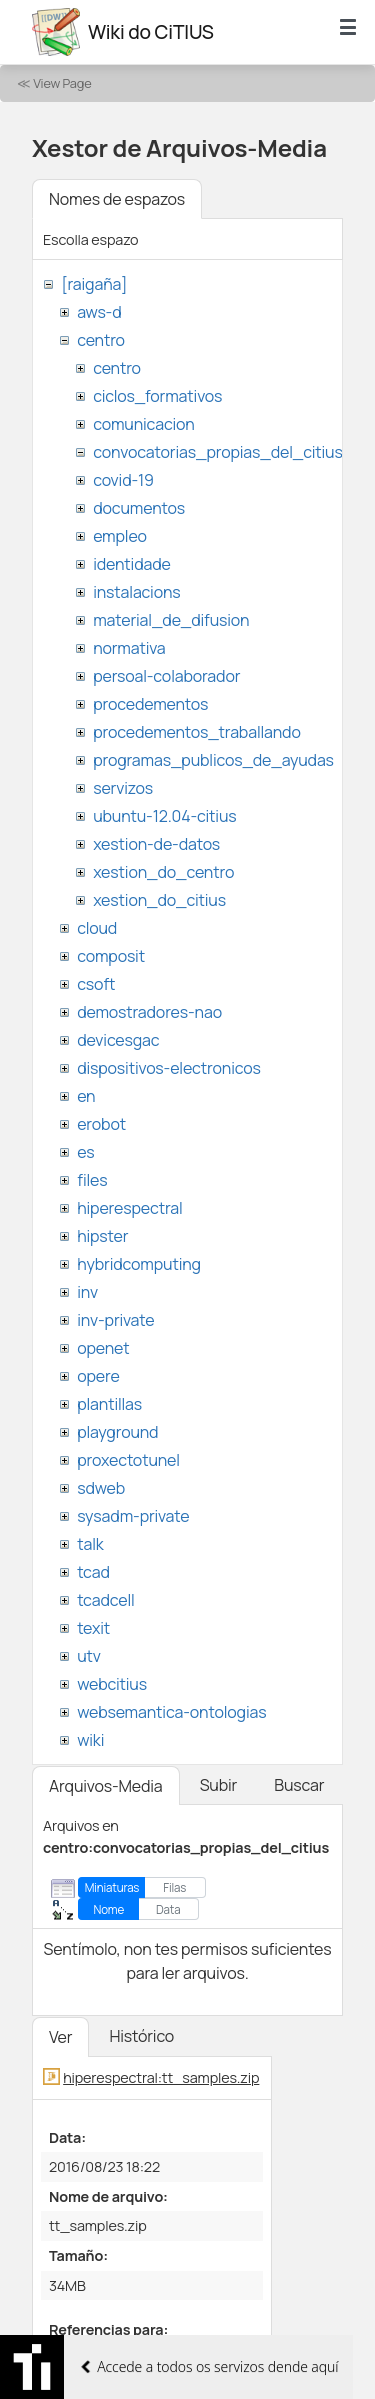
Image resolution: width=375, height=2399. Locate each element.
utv (89, 1656)
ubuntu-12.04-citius (164, 816)
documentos (139, 508)
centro (101, 340)
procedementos (150, 704)
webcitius (112, 1684)
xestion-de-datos (156, 844)
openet (103, 1348)
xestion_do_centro (163, 872)
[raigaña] (94, 284)
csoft (96, 984)
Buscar (299, 1785)
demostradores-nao (149, 1012)
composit (111, 956)
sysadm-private (133, 1516)
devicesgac (118, 1040)
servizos (123, 788)
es (85, 1152)
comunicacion (143, 424)
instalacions (136, 592)
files (92, 1180)
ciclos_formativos (157, 396)
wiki (90, 1740)
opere (98, 1376)
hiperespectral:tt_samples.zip (161, 2077)
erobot (101, 1124)
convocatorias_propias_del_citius (217, 452)
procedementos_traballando (197, 732)
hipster (102, 1236)
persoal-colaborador (166, 676)
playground (117, 1432)
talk (90, 1544)
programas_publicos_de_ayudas (213, 760)
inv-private (115, 1320)
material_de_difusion (171, 620)
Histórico (141, 2036)
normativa (129, 648)
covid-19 (123, 480)
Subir (219, 1785)
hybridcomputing (139, 1264)
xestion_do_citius (159, 900)
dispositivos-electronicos (168, 1068)
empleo (120, 536)
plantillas (109, 1404)
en (86, 1096)
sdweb (101, 1488)
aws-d (99, 312)
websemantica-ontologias (171, 1712)
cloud (97, 928)
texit (93, 1628)
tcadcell (105, 1600)
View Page (62, 83)
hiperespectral (129, 1208)
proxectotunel (128, 1460)
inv (87, 1292)
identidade (132, 564)
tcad (93, 1572)
